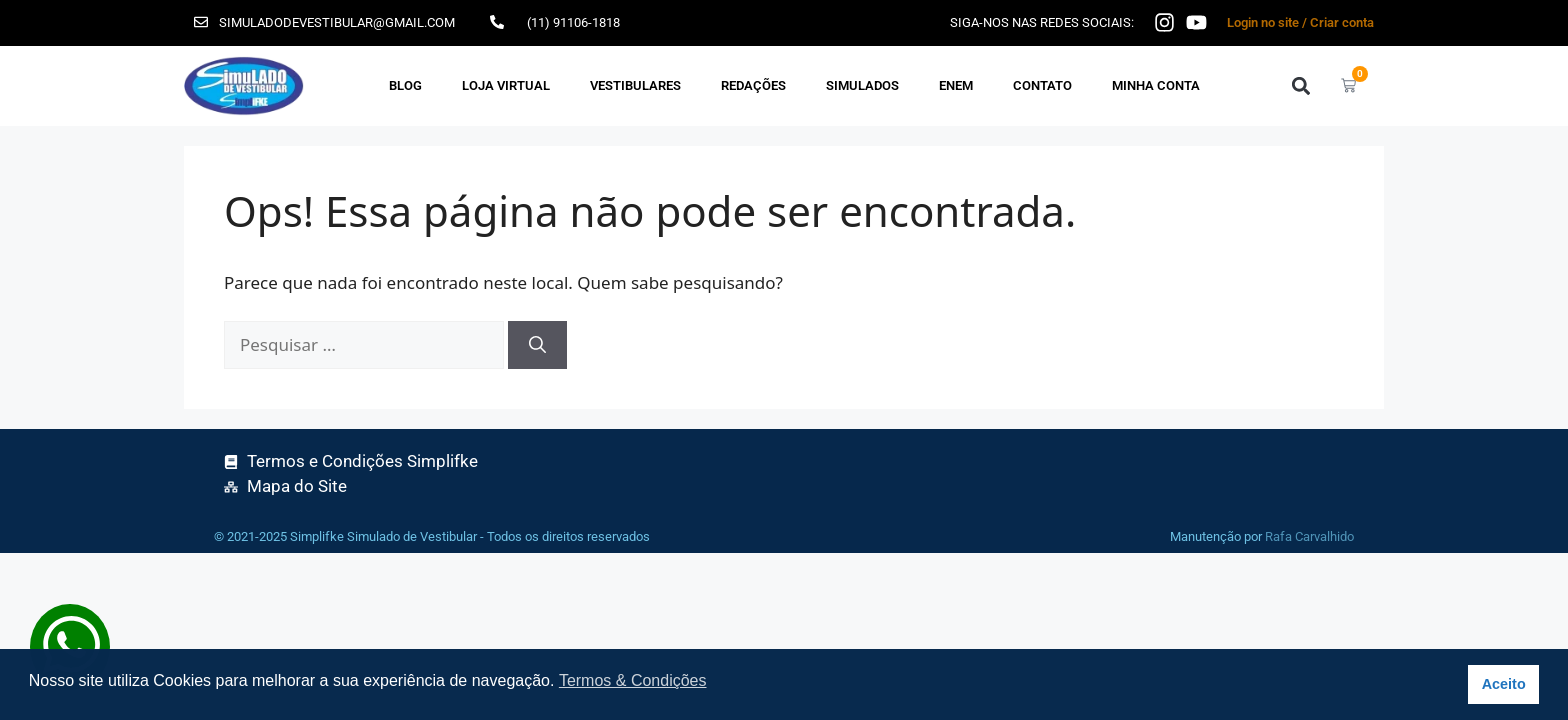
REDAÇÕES (753, 85)
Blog (405, 85)
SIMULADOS (862, 85)
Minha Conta (1156, 85)
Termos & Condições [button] (633, 680)
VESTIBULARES (635, 85)
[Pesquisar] (537, 345)
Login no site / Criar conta (1300, 22)
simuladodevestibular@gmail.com (337, 22)
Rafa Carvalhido (1309, 536)
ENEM (956, 85)
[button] (1300, 85)
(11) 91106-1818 (573, 22)
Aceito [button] (1504, 684)
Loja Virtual (506, 85)
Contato (1042, 85)
